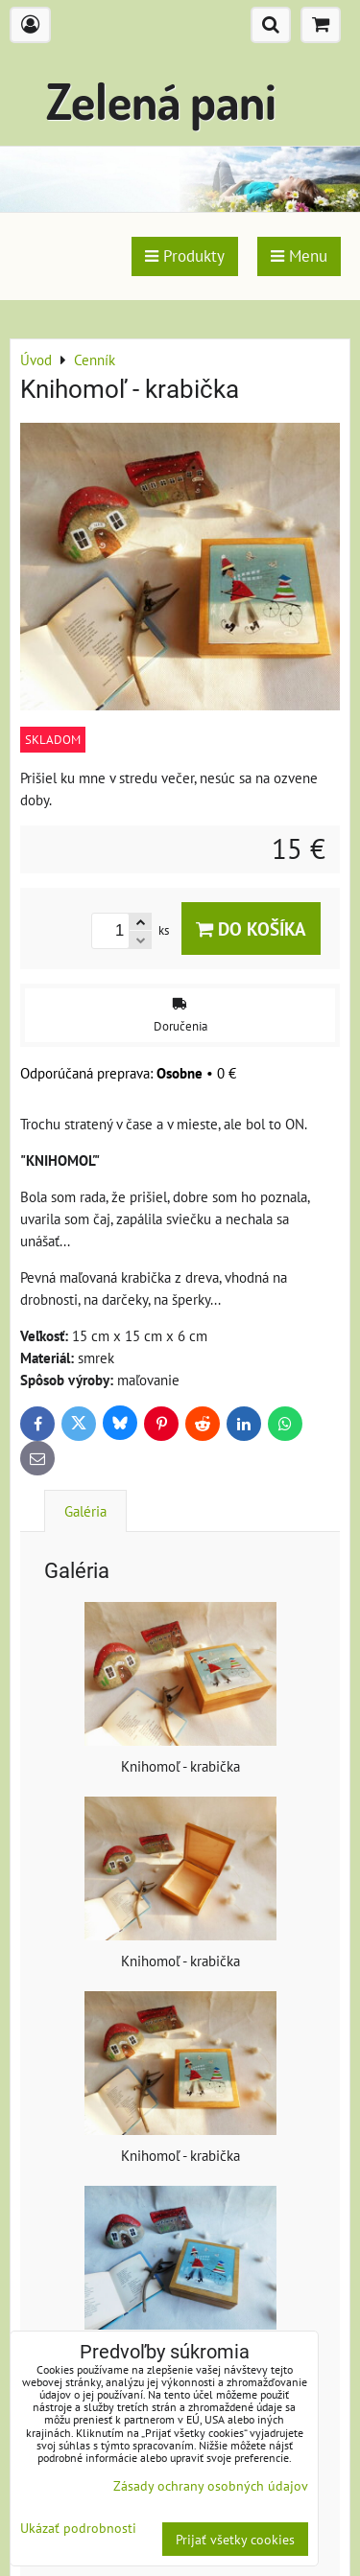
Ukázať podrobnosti (78, 2528)
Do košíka (251, 928)
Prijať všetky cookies (235, 2539)
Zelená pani (161, 100)
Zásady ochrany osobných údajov (210, 2485)
